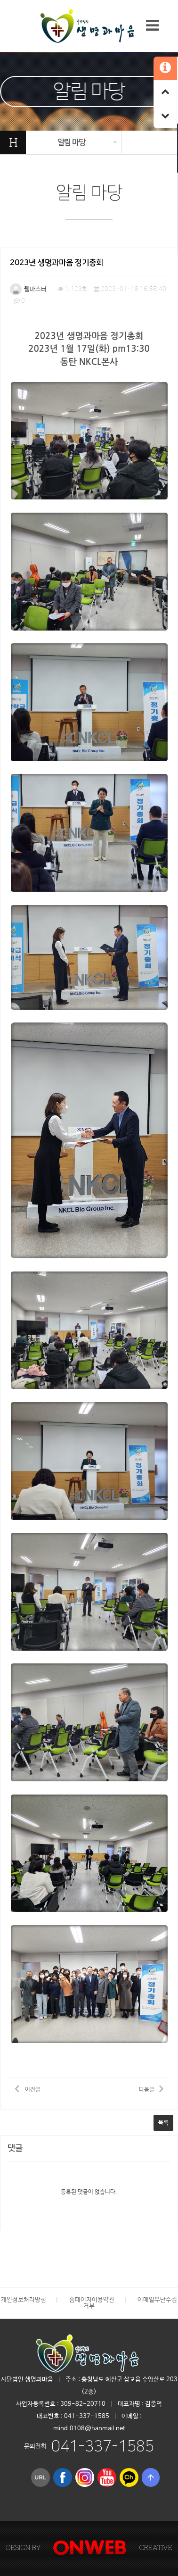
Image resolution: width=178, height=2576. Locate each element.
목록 (163, 2122)
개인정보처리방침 (23, 2299)
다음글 (151, 2088)
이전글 (27, 2088)
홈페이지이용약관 (91, 2299)
